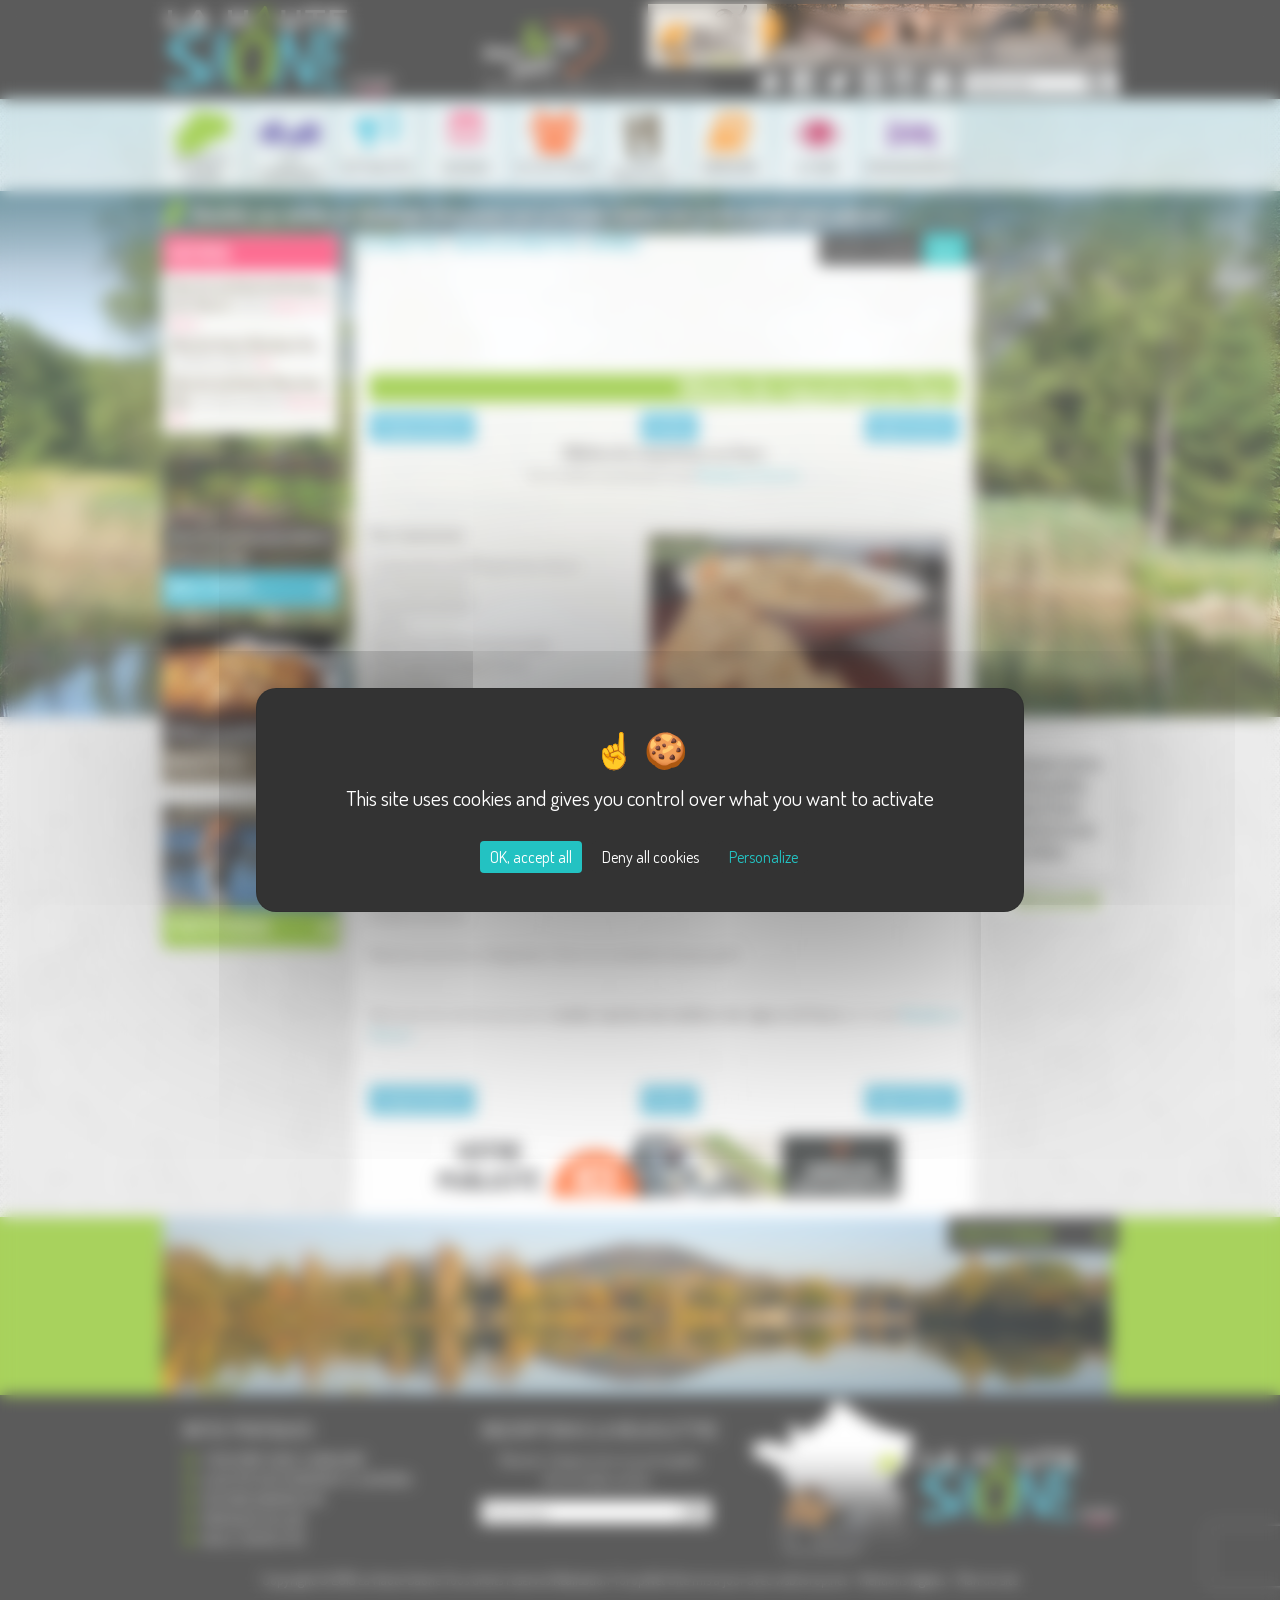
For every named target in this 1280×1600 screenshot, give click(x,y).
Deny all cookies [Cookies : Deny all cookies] (650, 857)
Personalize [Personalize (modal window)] (763, 857)
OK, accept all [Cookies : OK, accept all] (531, 857)
